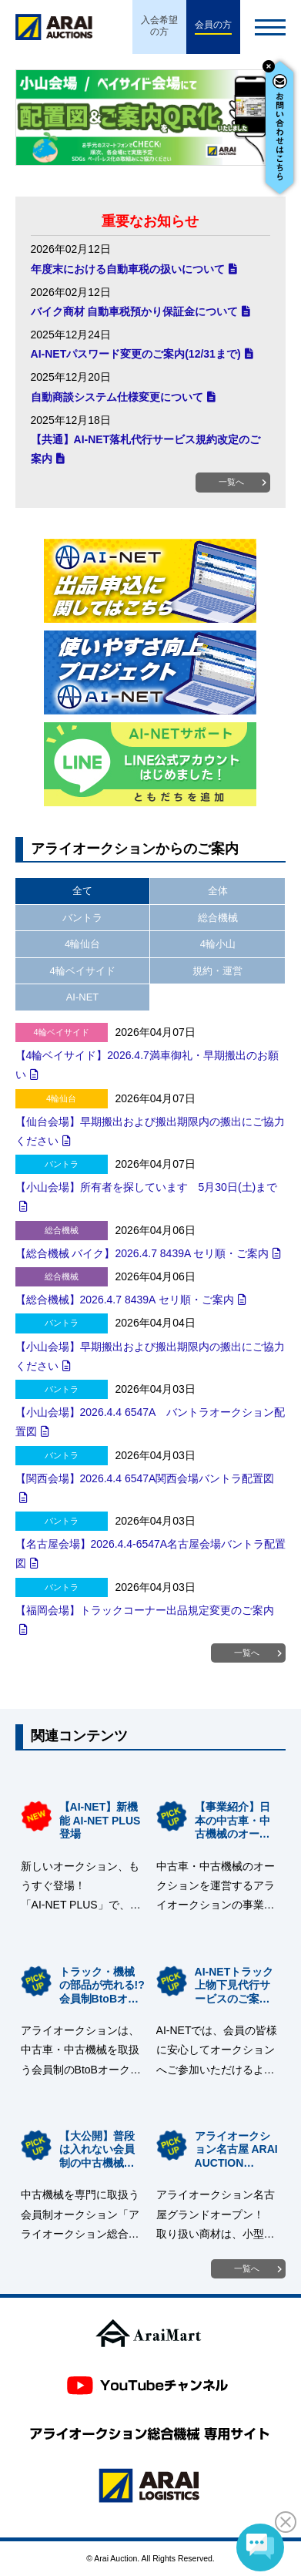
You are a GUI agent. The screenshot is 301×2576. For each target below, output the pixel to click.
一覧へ (231, 481)
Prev (29, 118)
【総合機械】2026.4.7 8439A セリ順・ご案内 (124, 1299)
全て (82, 890)
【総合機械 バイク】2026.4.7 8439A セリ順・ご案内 (142, 1253)
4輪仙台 (82, 944)
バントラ (82, 917)
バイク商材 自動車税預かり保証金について (135, 311)
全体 (218, 890)
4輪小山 (218, 944)
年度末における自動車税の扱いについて (128, 269)
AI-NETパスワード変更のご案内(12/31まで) (136, 354)
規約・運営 (217, 971)
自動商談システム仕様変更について (117, 397)
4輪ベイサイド (82, 971)
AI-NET (82, 997)
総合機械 (218, 917)
